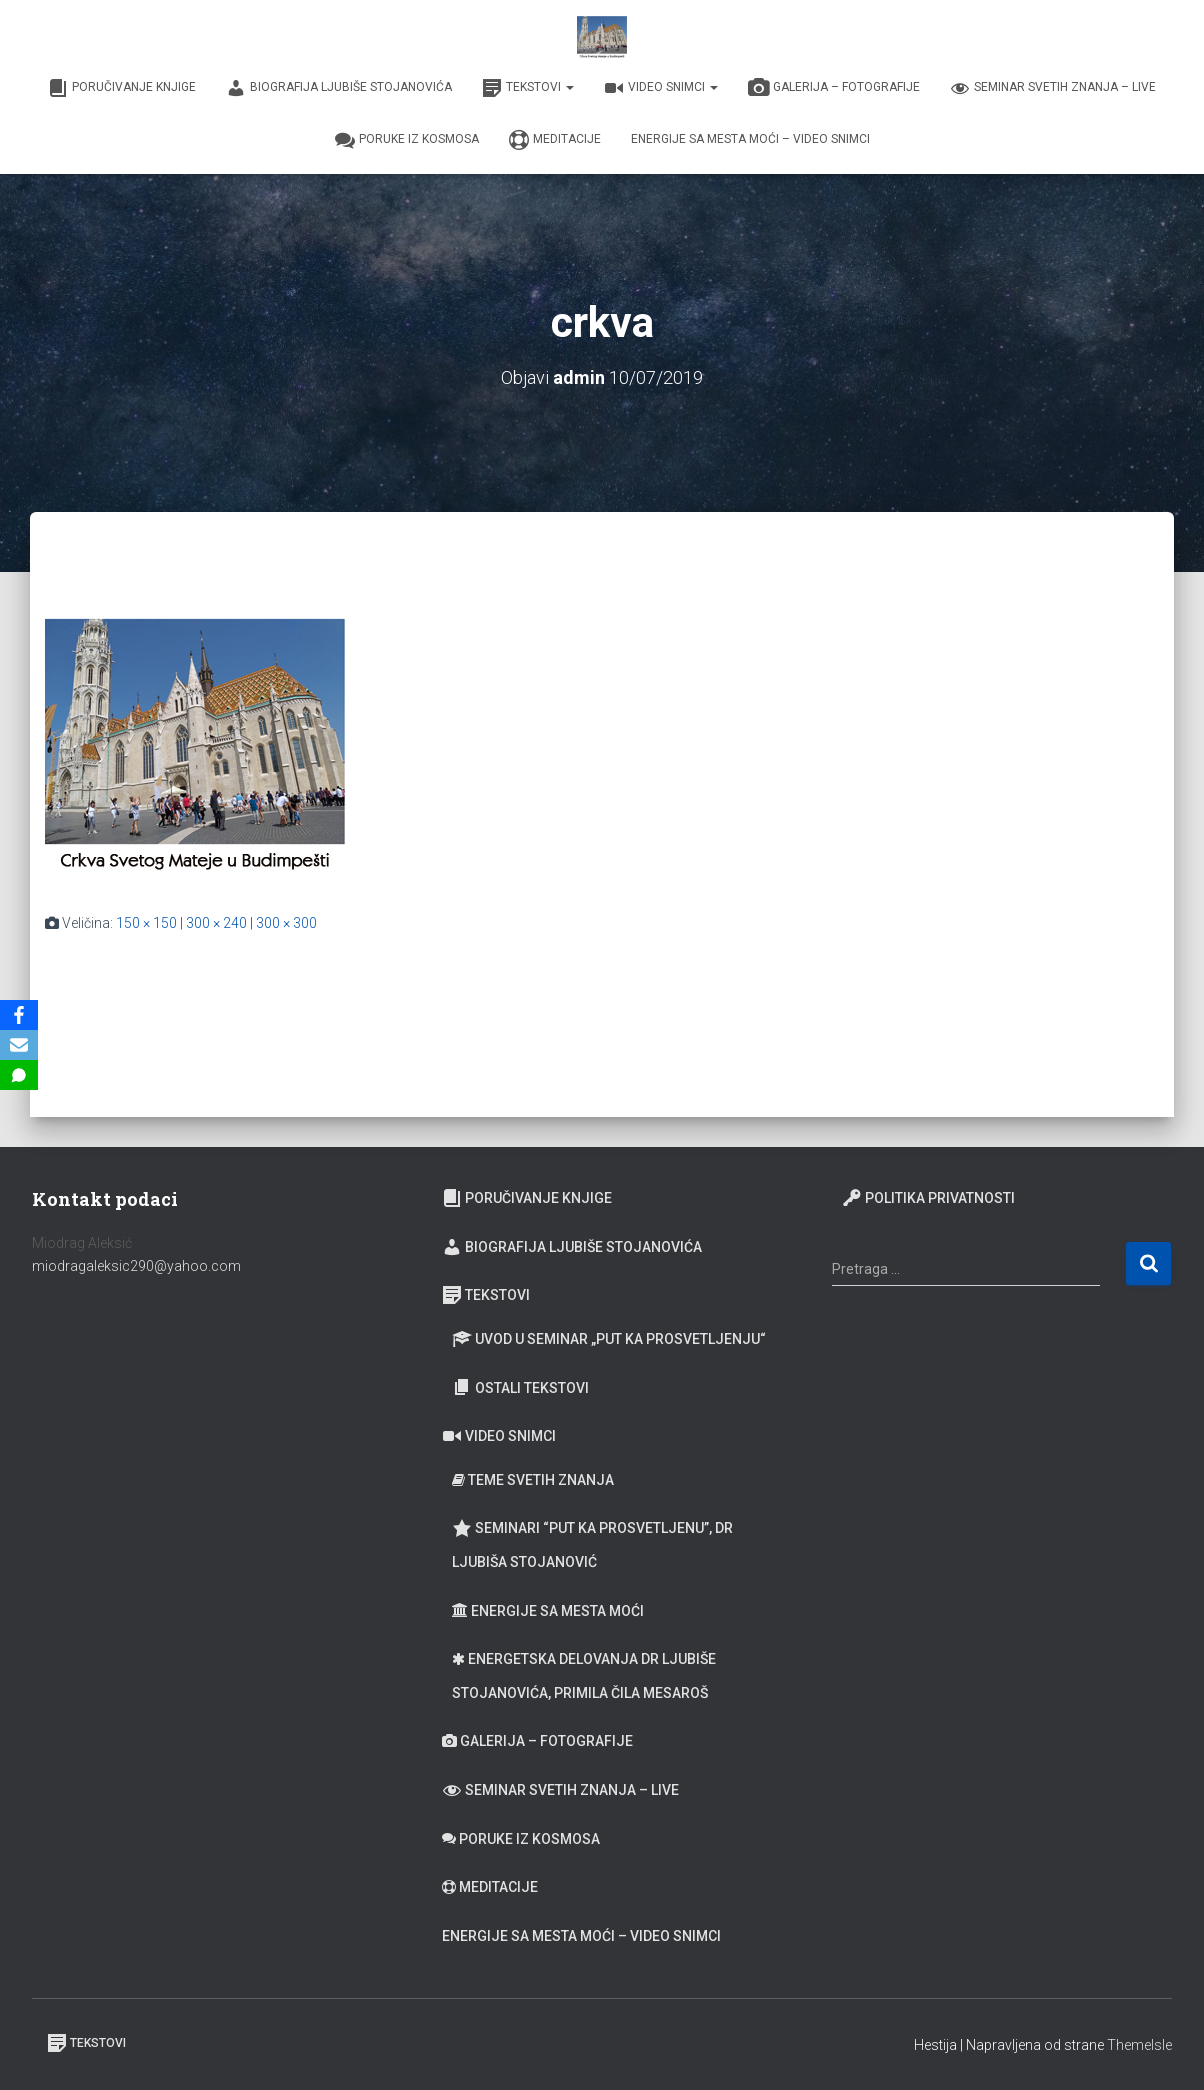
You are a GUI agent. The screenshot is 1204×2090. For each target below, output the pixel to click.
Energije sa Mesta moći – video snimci (750, 139)
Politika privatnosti (928, 1198)
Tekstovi (528, 88)
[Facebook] (19, 1015)
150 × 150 (146, 923)
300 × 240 (216, 923)
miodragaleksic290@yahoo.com (138, 1266)
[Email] (19, 1045)
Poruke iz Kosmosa (407, 140)
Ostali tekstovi (520, 1387)
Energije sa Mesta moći (548, 1611)
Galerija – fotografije (834, 88)
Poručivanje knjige (122, 88)
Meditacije (555, 140)
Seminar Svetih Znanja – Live (1053, 88)
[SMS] (19, 1075)
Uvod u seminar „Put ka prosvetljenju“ (609, 1339)
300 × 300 (286, 923)
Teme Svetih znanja (533, 1480)
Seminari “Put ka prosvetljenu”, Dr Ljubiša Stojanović (592, 1544)
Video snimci (661, 88)
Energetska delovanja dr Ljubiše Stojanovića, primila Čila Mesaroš (584, 1676)
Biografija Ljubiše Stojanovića (339, 88)
